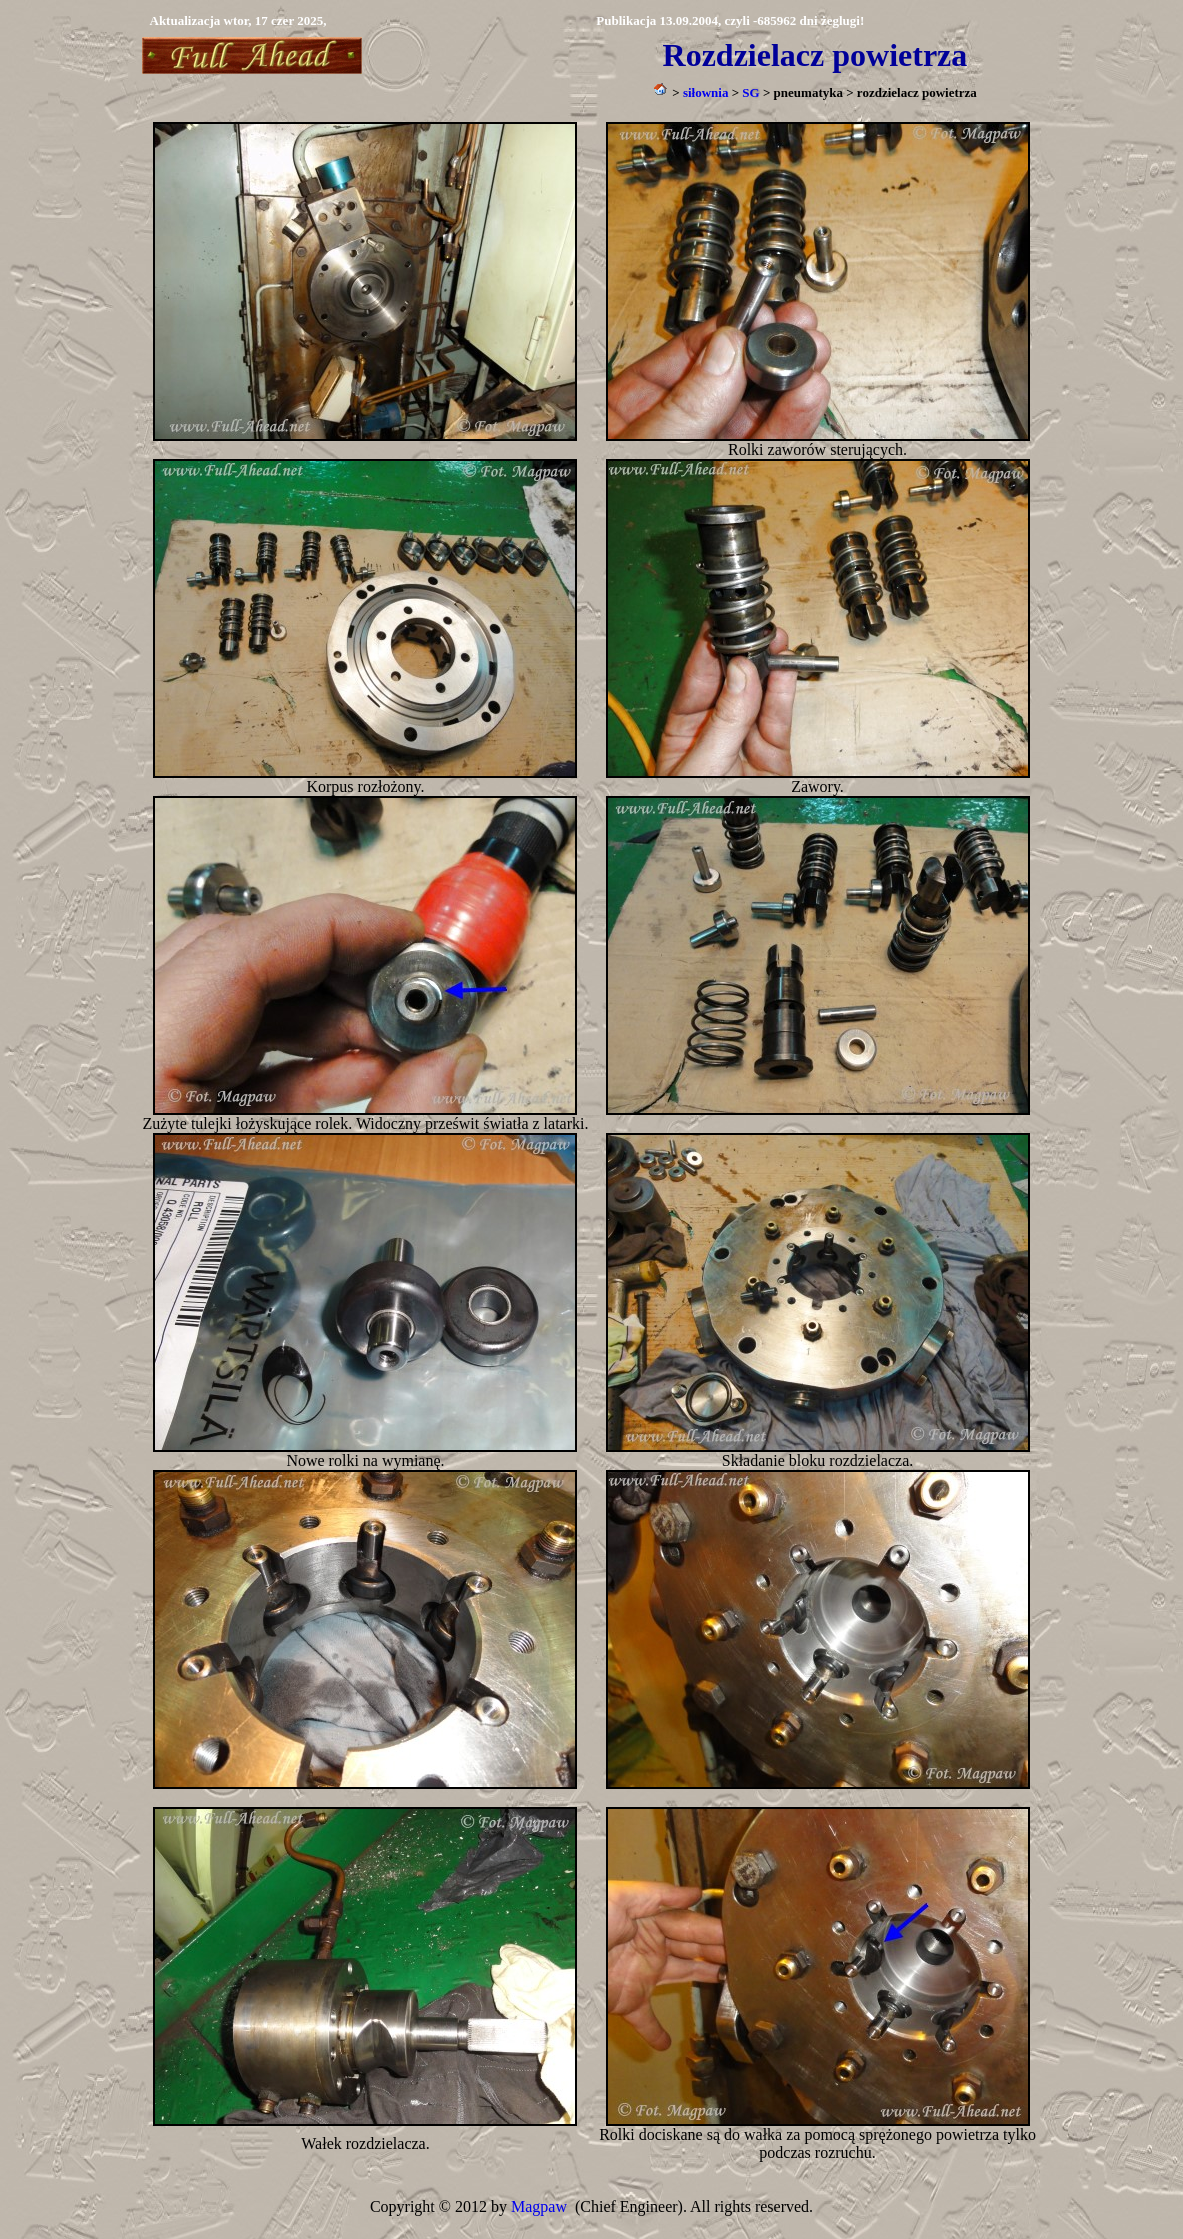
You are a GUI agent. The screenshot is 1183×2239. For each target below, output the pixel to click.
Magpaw (539, 2206)
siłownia (706, 92)
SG (750, 92)
